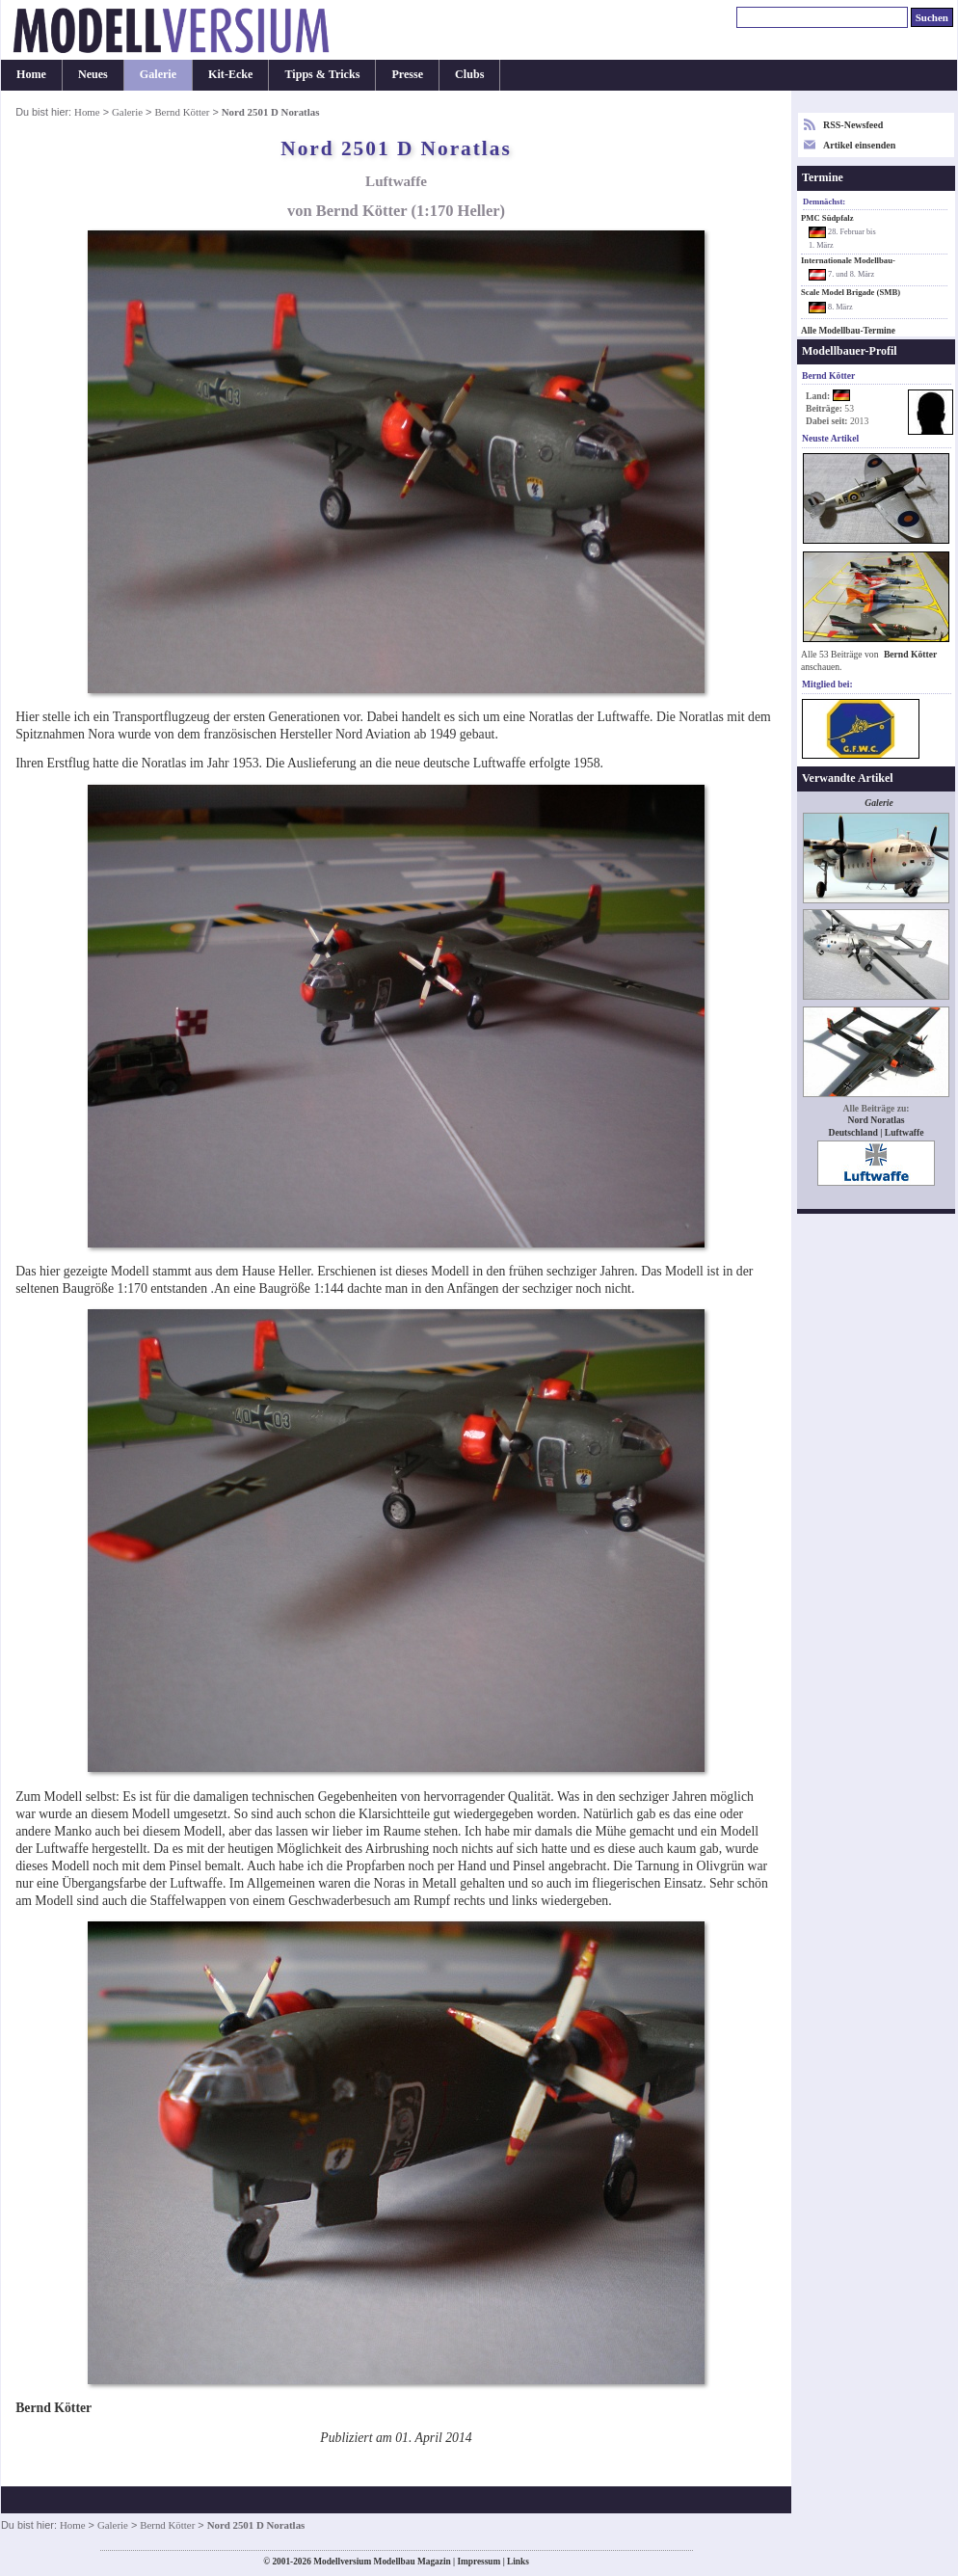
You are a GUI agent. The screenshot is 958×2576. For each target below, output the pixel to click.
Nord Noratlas (875, 1119)
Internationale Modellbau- (848, 260)
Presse (407, 74)
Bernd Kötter (181, 112)
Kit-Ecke (230, 74)
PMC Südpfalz (827, 218)
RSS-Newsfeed (853, 125)
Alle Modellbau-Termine (848, 330)
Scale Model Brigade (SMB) (850, 292)
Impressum (478, 2561)
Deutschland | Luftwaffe (876, 1132)
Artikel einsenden (859, 145)
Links (518, 2561)
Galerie (158, 74)
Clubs (469, 74)
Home (31, 74)
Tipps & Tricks (321, 74)
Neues (93, 74)
